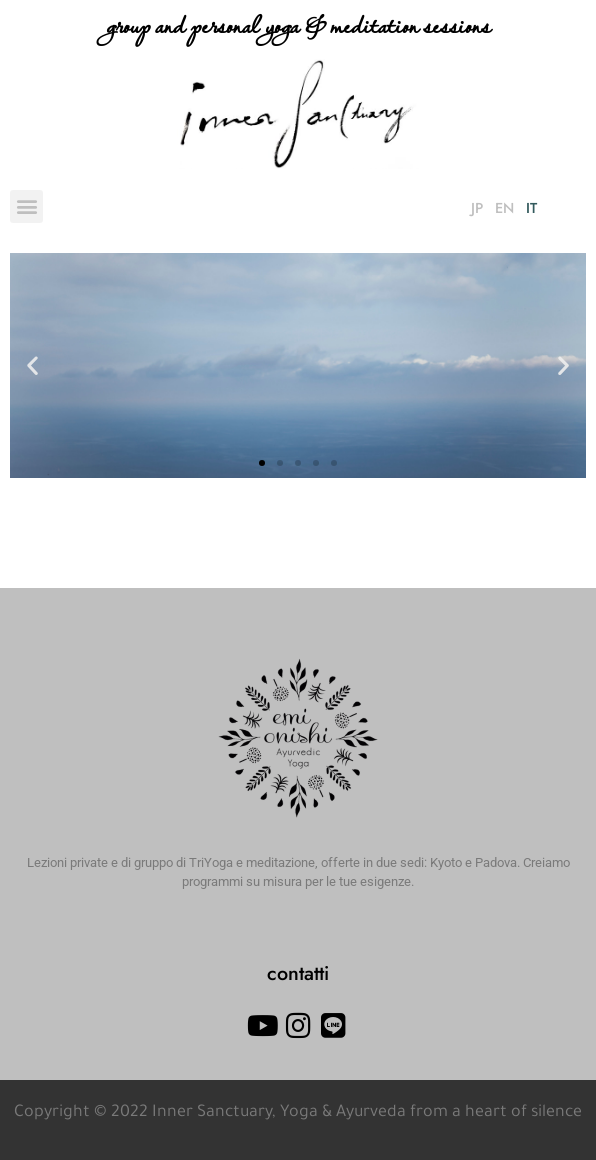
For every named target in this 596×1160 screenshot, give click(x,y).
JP (477, 208)
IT (531, 208)
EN (504, 208)
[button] (26, 206)
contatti (298, 973)
